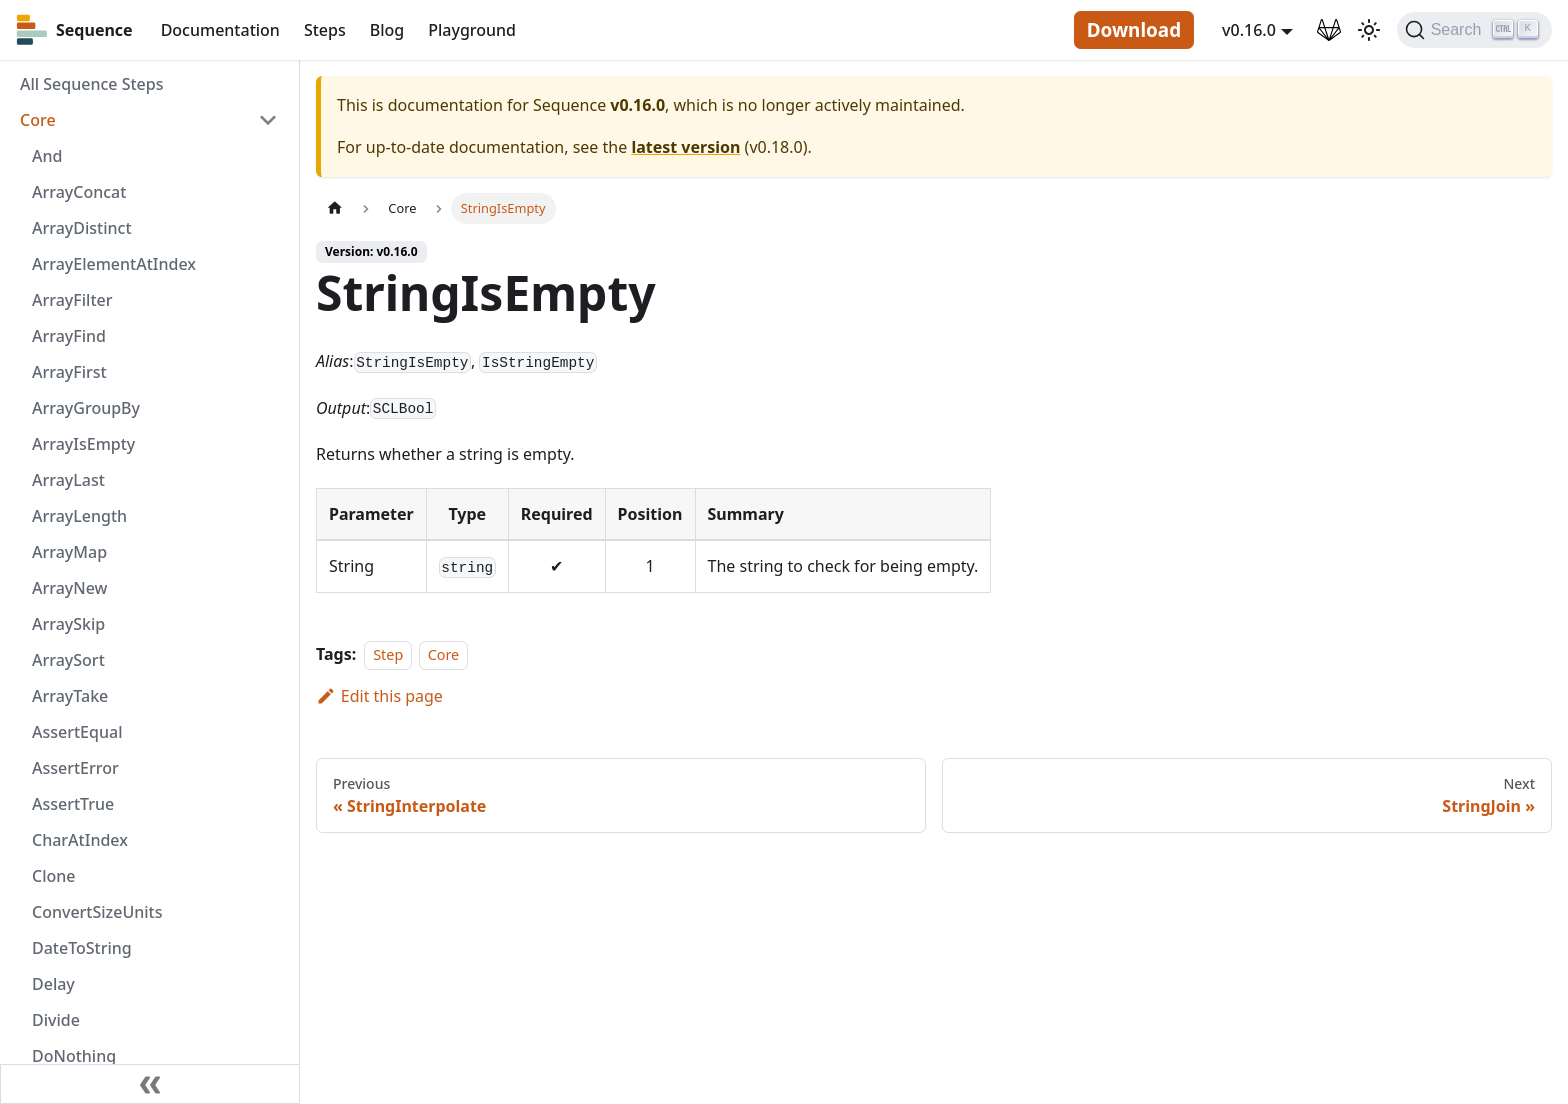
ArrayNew (70, 588)
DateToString (82, 948)
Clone (53, 876)
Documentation (220, 30)
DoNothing (74, 1056)
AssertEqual (77, 732)
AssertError (75, 768)
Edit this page (379, 696)
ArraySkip (68, 624)
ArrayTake (70, 696)
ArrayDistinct (82, 228)
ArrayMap (69, 552)
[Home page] (335, 208)
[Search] (1474, 30)
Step (388, 654)
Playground (472, 30)
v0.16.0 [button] (1249, 30)
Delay (53, 984)
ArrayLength (79, 516)
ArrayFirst (69, 372)
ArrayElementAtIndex (114, 264)
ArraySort (68, 660)
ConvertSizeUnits (97, 912)
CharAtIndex (80, 840)
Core (38, 120)
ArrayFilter (72, 300)
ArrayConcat (79, 192)
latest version (685, 147)
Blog (387, 30)
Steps (325, 30)
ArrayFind (69, 336)
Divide (56, 1020)
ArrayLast (68, 480)
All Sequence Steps (91, 84)
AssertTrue (73, 804)
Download (1134, 30)
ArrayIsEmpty (83, 444)
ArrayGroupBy (86, 408)
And (47, 156)
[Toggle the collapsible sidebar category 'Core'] (268, 120)
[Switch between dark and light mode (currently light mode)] (1369, 30)
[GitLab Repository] (1329, 30)
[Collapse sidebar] (150, 1084)
